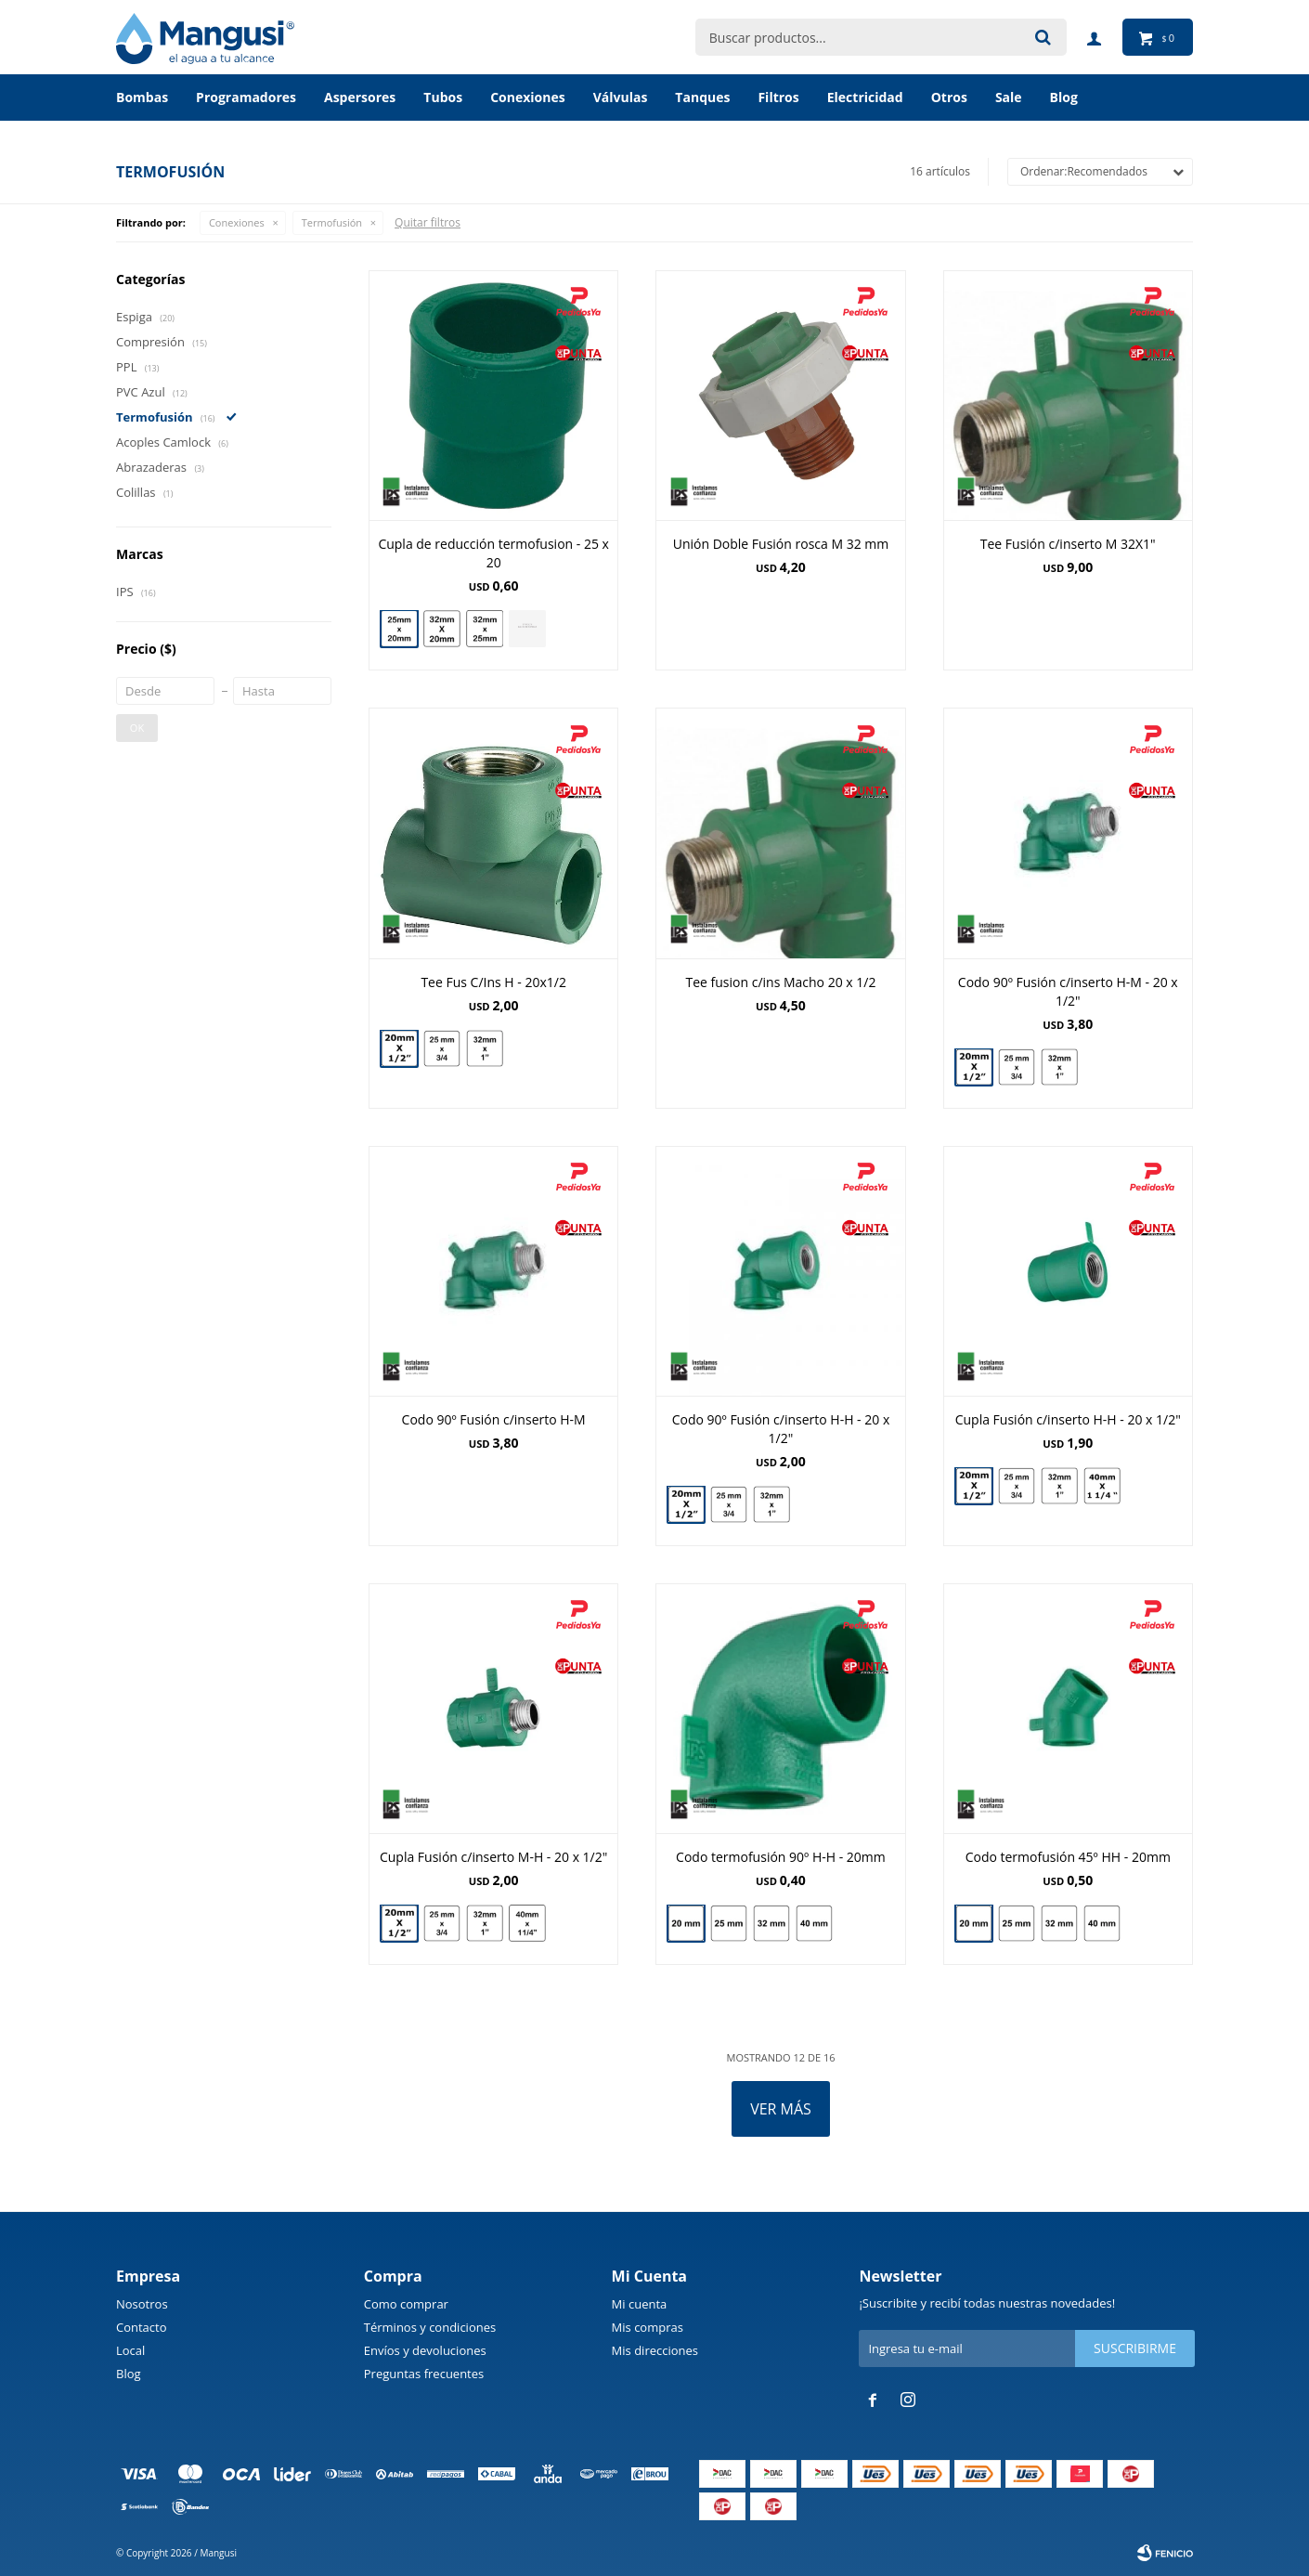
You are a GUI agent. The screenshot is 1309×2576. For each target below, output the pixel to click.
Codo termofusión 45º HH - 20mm (1068, 1857)
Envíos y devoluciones (425, 2350)
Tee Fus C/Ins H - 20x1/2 (493, 982)
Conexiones (527, 97)
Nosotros (142, 2304)
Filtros (778, 97)
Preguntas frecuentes (424, 2373)
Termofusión (332, 222)
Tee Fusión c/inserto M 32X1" (1068, 544)
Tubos (442, 97)
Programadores (246, 97)
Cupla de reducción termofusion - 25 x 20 (493, 553)
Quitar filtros (427, 222)
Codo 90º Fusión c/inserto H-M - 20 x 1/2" (1068, 991)
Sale (1008, 97)
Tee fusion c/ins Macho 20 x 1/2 (780, 982)
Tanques (702, 97)
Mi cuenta (639, 2304)
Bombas (142, 97)
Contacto (141, 2327)
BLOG (1064, 97)
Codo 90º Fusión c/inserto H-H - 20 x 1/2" (781, 1429)
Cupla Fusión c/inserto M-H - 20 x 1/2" (493, 1857)
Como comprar (406, 2304)
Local (130, 2350)
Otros (949, 97)
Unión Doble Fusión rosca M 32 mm (781, 544)
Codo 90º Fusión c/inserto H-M (494, 1419)
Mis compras (647, 2327)
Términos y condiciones (430, 2327)
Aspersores (359, 97)
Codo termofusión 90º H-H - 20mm (781, 1857)
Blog (128, 2373)
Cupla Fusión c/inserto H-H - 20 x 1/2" (1068, 1419)
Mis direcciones (655, 2350)
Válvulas (620, 97)
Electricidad (865, 97)
